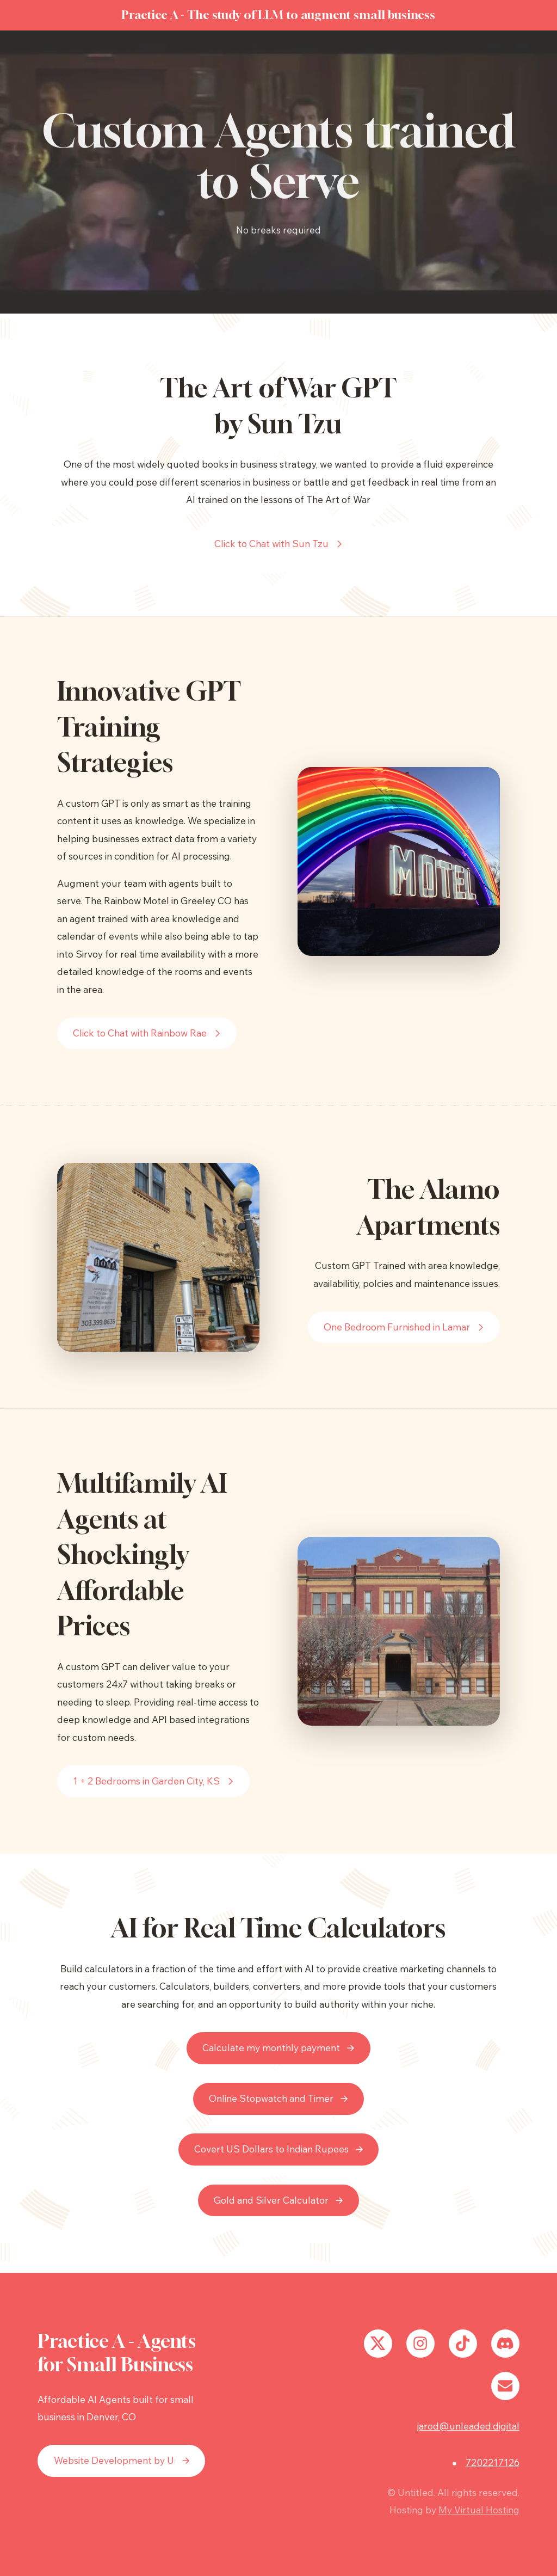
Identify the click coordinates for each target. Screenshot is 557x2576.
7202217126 (492, 2462)
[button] (279, 544)
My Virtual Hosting (478, 2510)
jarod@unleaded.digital (468, 2426)
